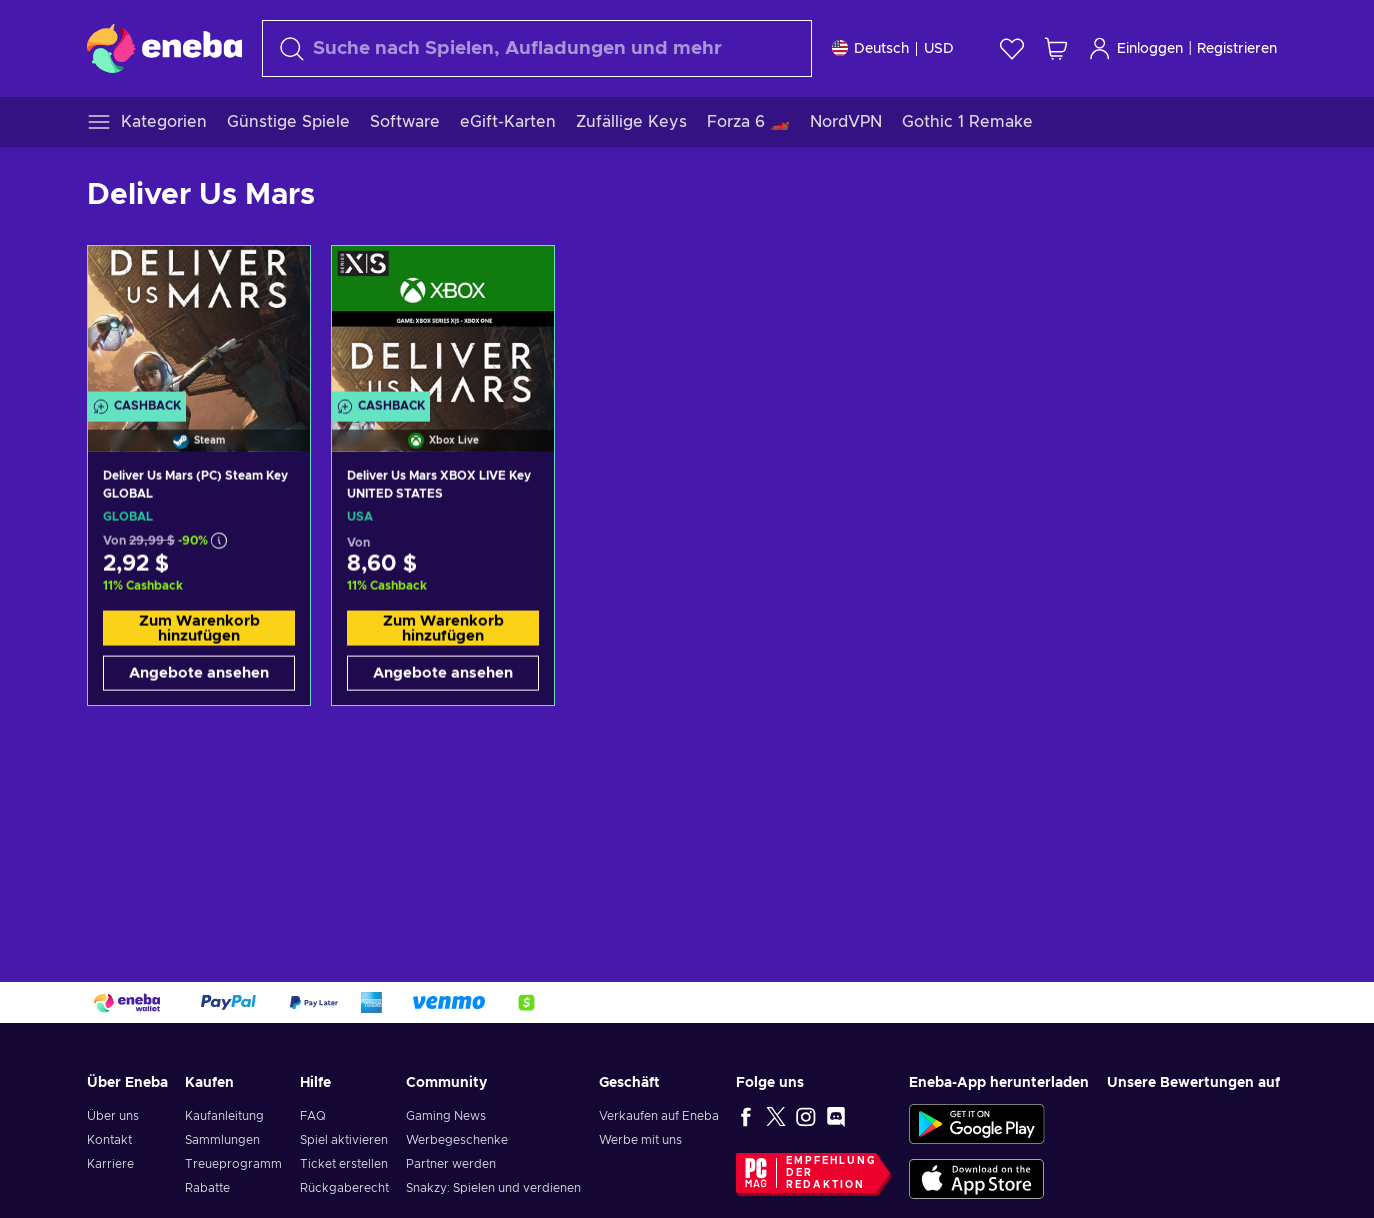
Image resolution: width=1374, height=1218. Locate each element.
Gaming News (446, 1116)
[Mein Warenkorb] (1056, 48)
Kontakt (109, 1140)
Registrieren (1237, 49)
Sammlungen (222, 1140)
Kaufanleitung (224, 1116)
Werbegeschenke (457, 1140)
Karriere (110, 1164)
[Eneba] (164, 48)
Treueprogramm (233, 1164)
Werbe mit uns (640, 1140)
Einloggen (1135, 48)
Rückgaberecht (344, 1188)
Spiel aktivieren (344, 1140)
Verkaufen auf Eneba (659, 1116)
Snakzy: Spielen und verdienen (493, 1188)
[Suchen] (537, 48)
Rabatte (207, 1188)
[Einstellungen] (893, 48)
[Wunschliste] (1012, 48)
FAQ (313, 1116)
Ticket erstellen (344, 1164)
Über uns (113, 1116)
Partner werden (451, 1164)
